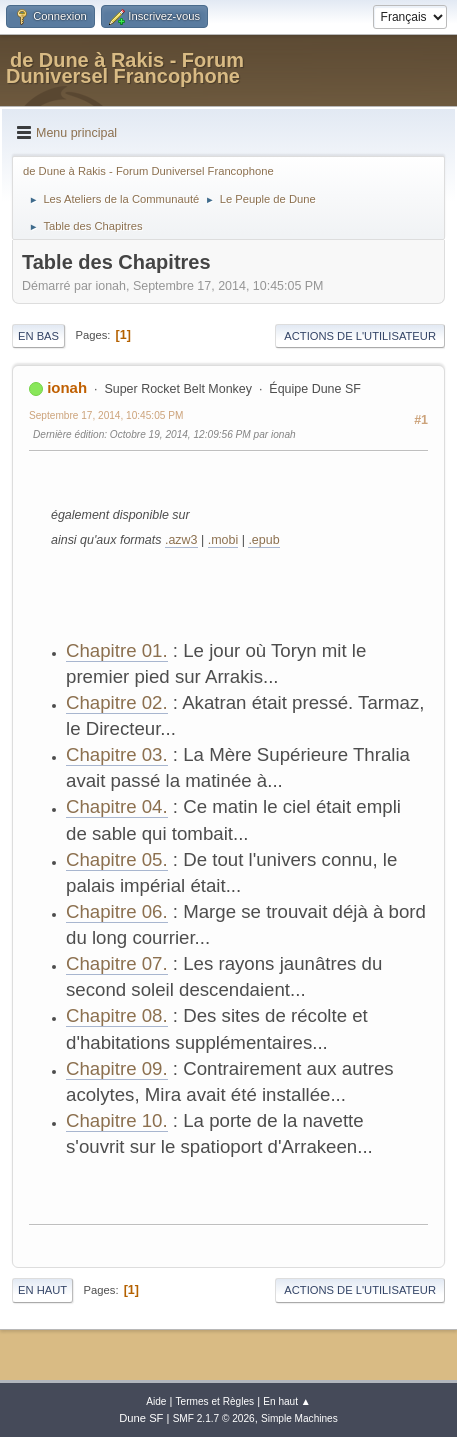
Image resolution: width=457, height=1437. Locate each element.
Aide (156, 1401)
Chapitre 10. (117, 1120)
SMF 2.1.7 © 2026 (214, 1418)
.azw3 (181, 540)
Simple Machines (299, 1418)
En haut (42, 1290)
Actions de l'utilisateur (360, 336)
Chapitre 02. (117, 702)
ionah (67, 387)
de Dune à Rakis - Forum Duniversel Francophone (125, 68)
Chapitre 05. (117, 859)
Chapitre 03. (117, 754)
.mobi (223, 540)
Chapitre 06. (117, 911)
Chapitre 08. (117, 1015)
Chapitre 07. (117, 963)
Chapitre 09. (117, 1068)
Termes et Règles (215, 1401)
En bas (38, 336)
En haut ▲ (287, 1401)
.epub (263, 540)
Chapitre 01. (117, 650)
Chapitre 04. (117, 806)
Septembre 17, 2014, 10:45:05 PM (106, 415)
